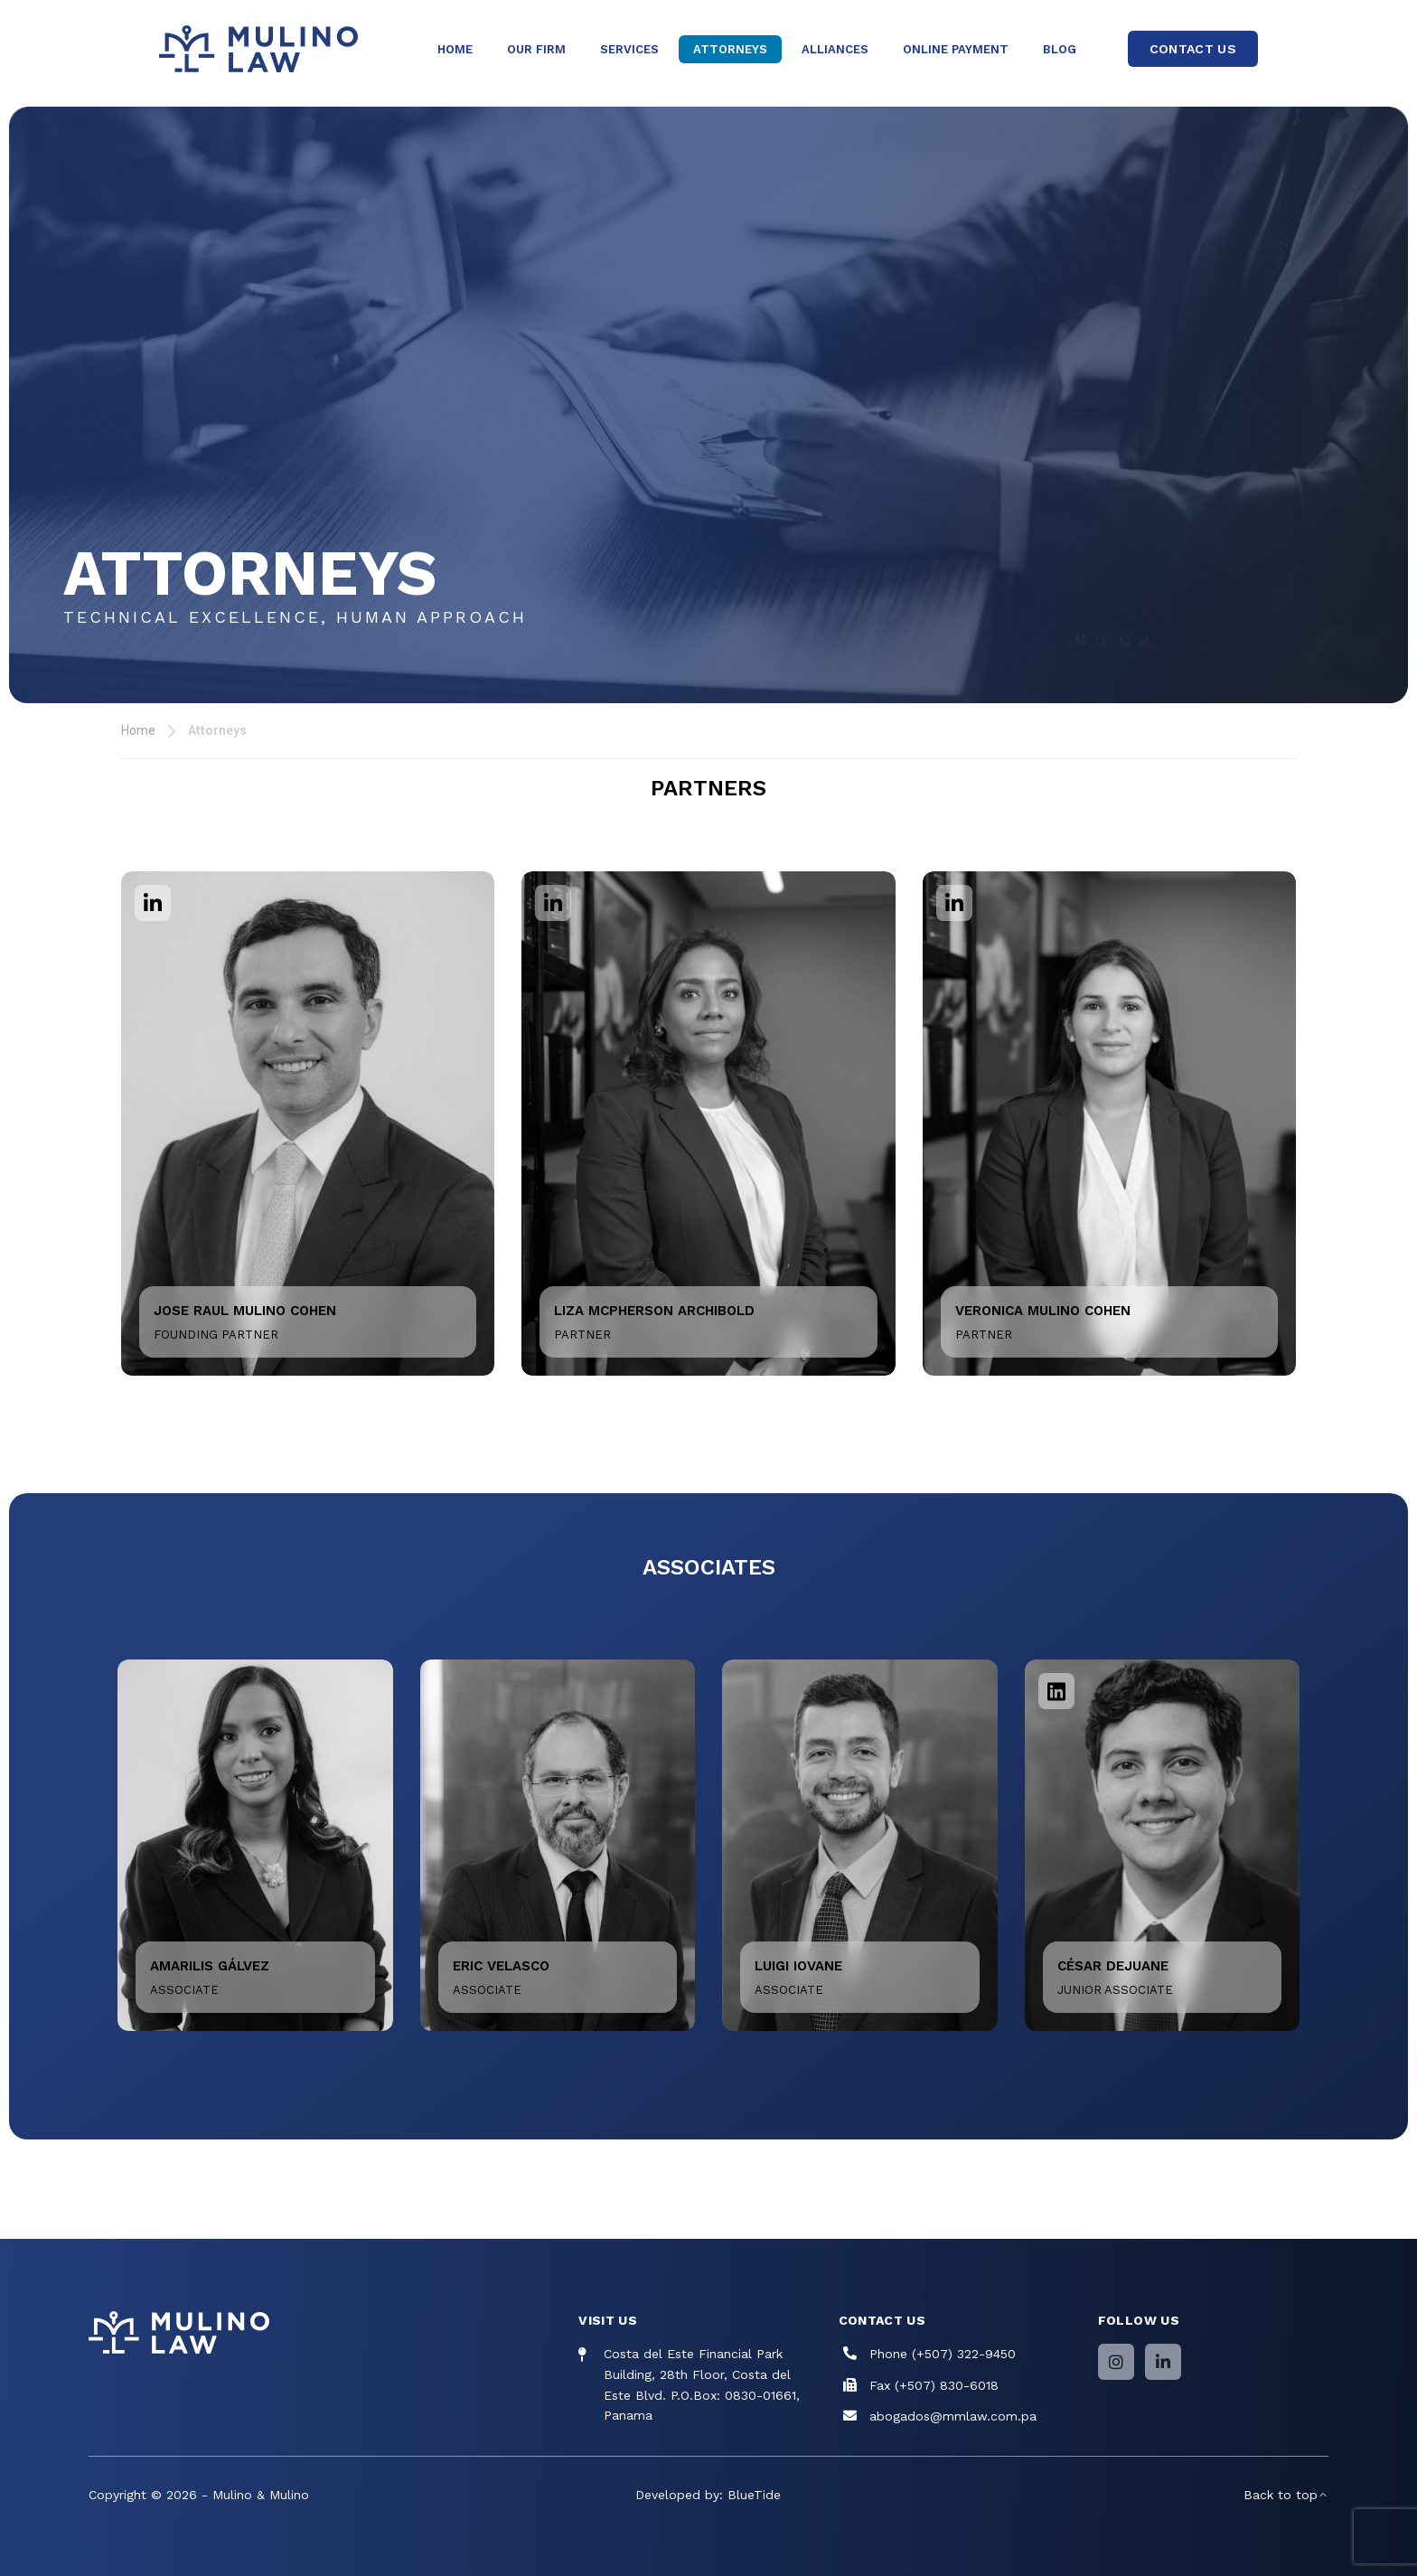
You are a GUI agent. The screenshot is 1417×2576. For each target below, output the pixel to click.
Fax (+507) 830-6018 (934, 2385)
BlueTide (754, 2494)
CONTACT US (1193, 49)
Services (629, 49)
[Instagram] (1116, 2362)
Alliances (835, 49)
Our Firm (536, 49)
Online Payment (956, 49)
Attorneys (730, 49)
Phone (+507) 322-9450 (942, 2353)
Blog (1059, 49)
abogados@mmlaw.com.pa (953, 2416)
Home (455, 49)
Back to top (1285, 2494)
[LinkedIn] (1163, 2362)
